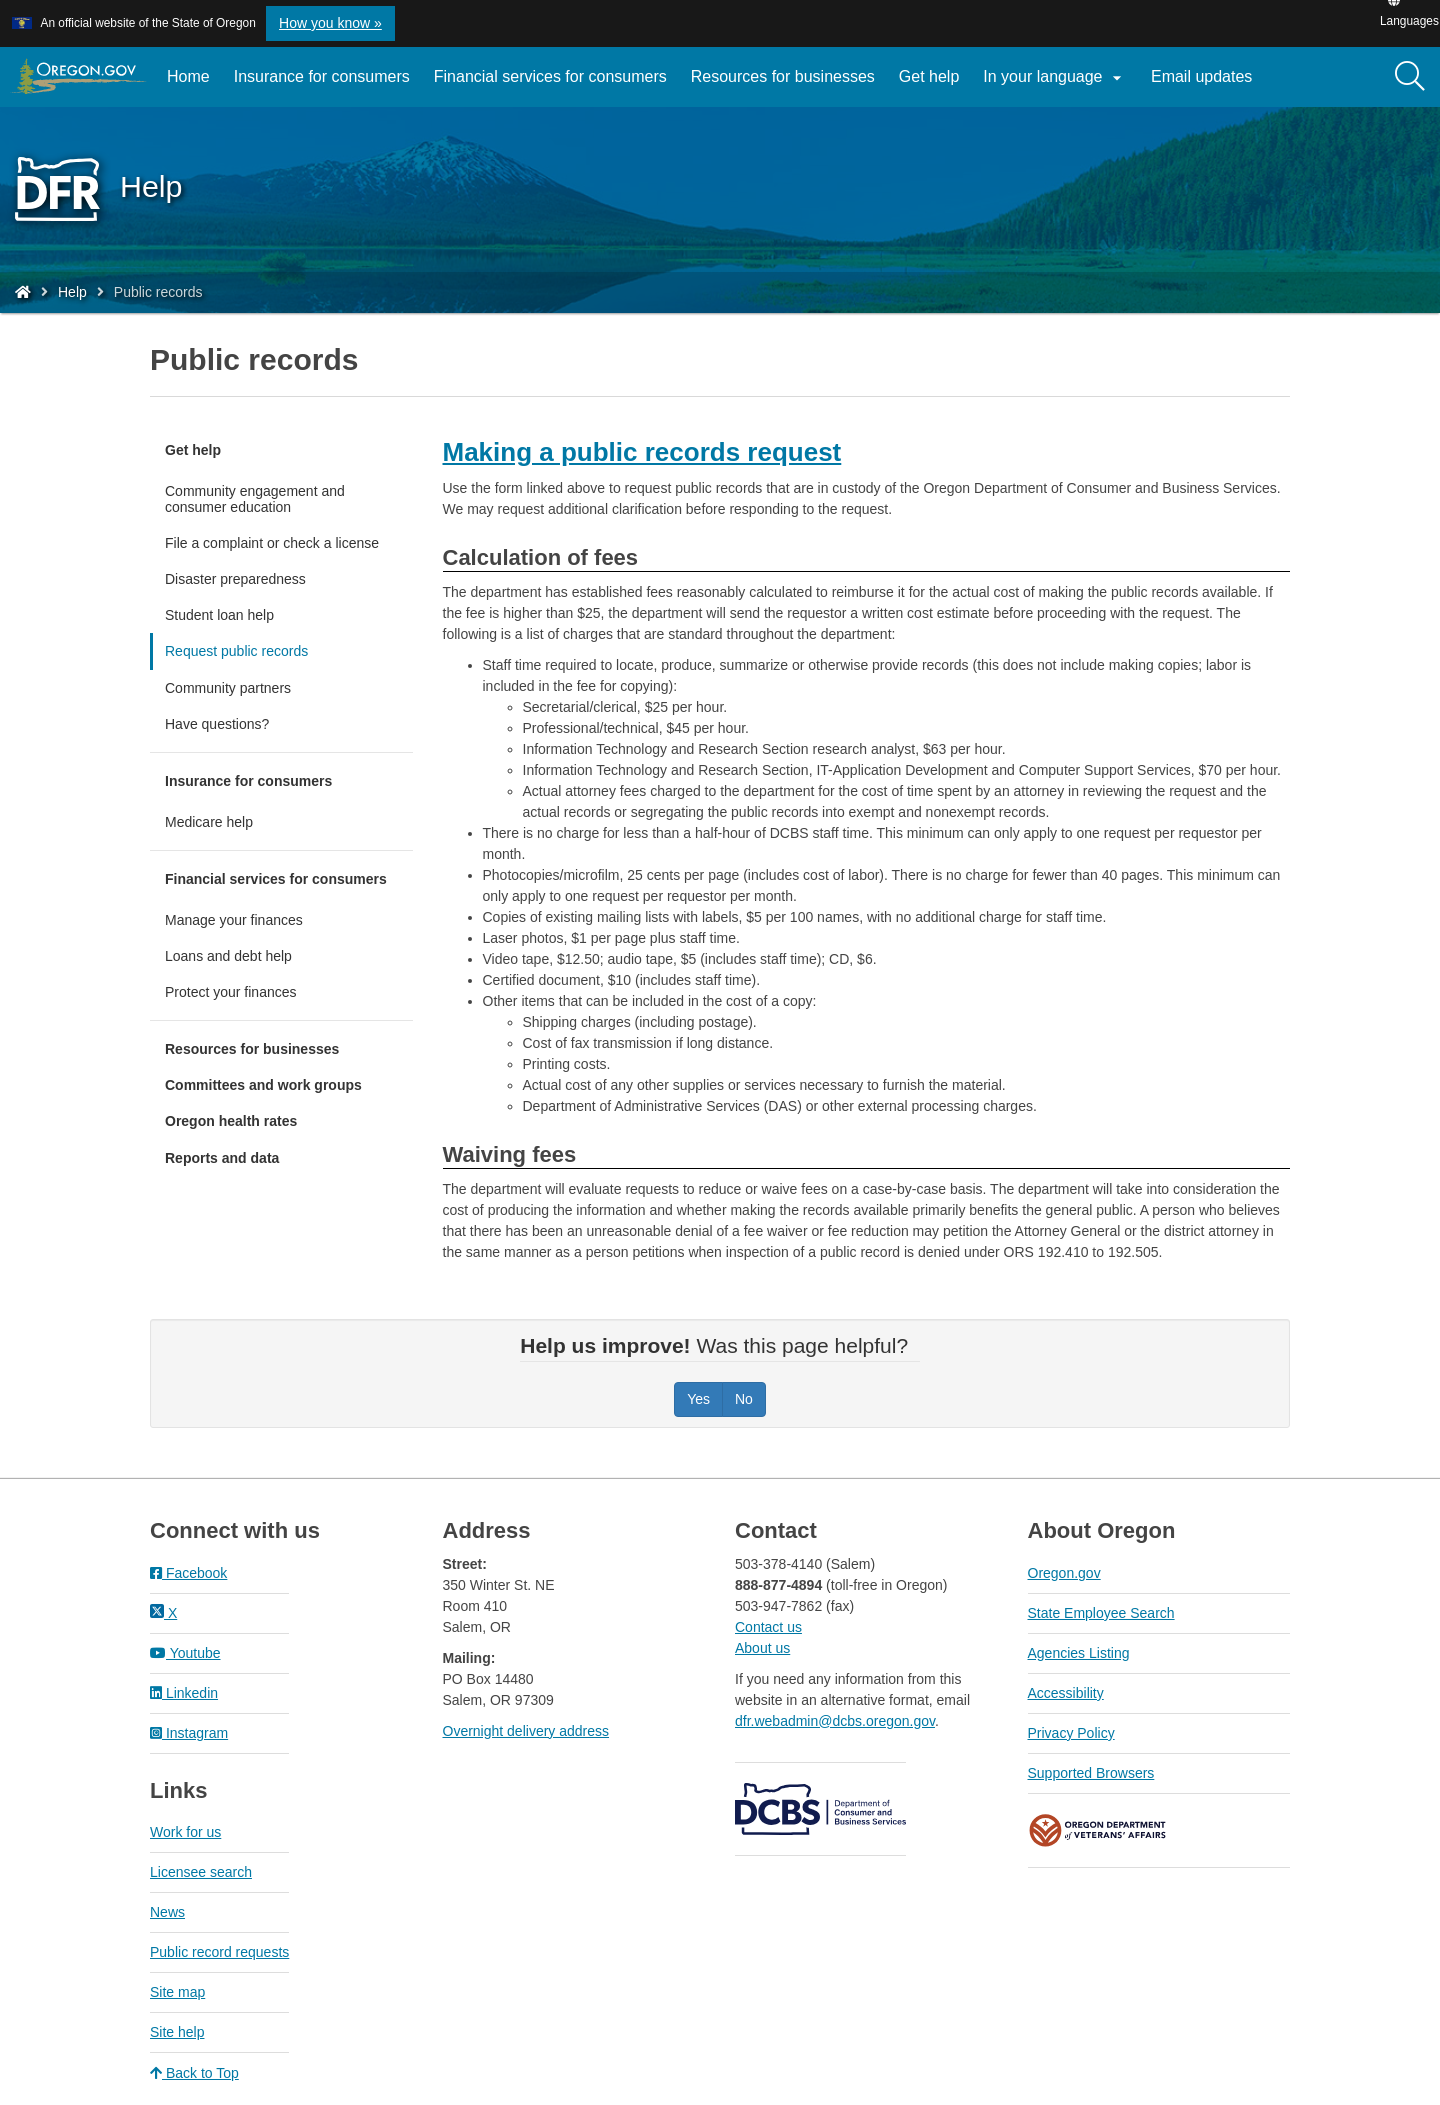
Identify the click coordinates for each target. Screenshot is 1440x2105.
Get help (929, 76)
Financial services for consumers (550, 76)
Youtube (185, 1653)
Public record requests (219, 1952)
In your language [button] (1055, 78)
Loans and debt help (228, 956)
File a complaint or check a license (272, 543)
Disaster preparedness (235, 579)
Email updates (1207, 84)
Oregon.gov (1064, 1573)
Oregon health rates (231, 1121)
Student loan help (219, 615)
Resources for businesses (783, 76)
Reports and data (222, 1158)
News (167, 1912)
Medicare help (209, 822)
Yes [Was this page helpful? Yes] (698, 1399)
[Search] (1410, 77)
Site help (177, 2032)
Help (72, 292)
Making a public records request (642, 452)
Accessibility (1066, 1693)
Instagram (189, 1733)
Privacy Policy (1071, 1733)
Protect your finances (231, 992)
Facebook (188, 1573)
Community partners (228, 688)
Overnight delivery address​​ (526, 1731)
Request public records (236, 651)
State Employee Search (1101, 1613)
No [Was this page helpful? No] (744, 1399)
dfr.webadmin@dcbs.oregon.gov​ (835, 1721)
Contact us (768, 1627)
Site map (177, 1992)
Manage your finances (234, 920)
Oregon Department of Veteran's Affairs (1098, 1830)
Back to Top (194, 2073)
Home (188, 76)
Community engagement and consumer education (255, 499)
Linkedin (184, 1693)
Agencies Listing (1079, 1653)
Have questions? (217, 724)
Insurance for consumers (322, 76)
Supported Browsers (1091, 1773)
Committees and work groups (263, 1085)
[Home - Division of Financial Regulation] (23, 292)
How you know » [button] (330, 23)
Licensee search (201, 1872)
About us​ (762, 1648)
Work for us (185, 1832)
